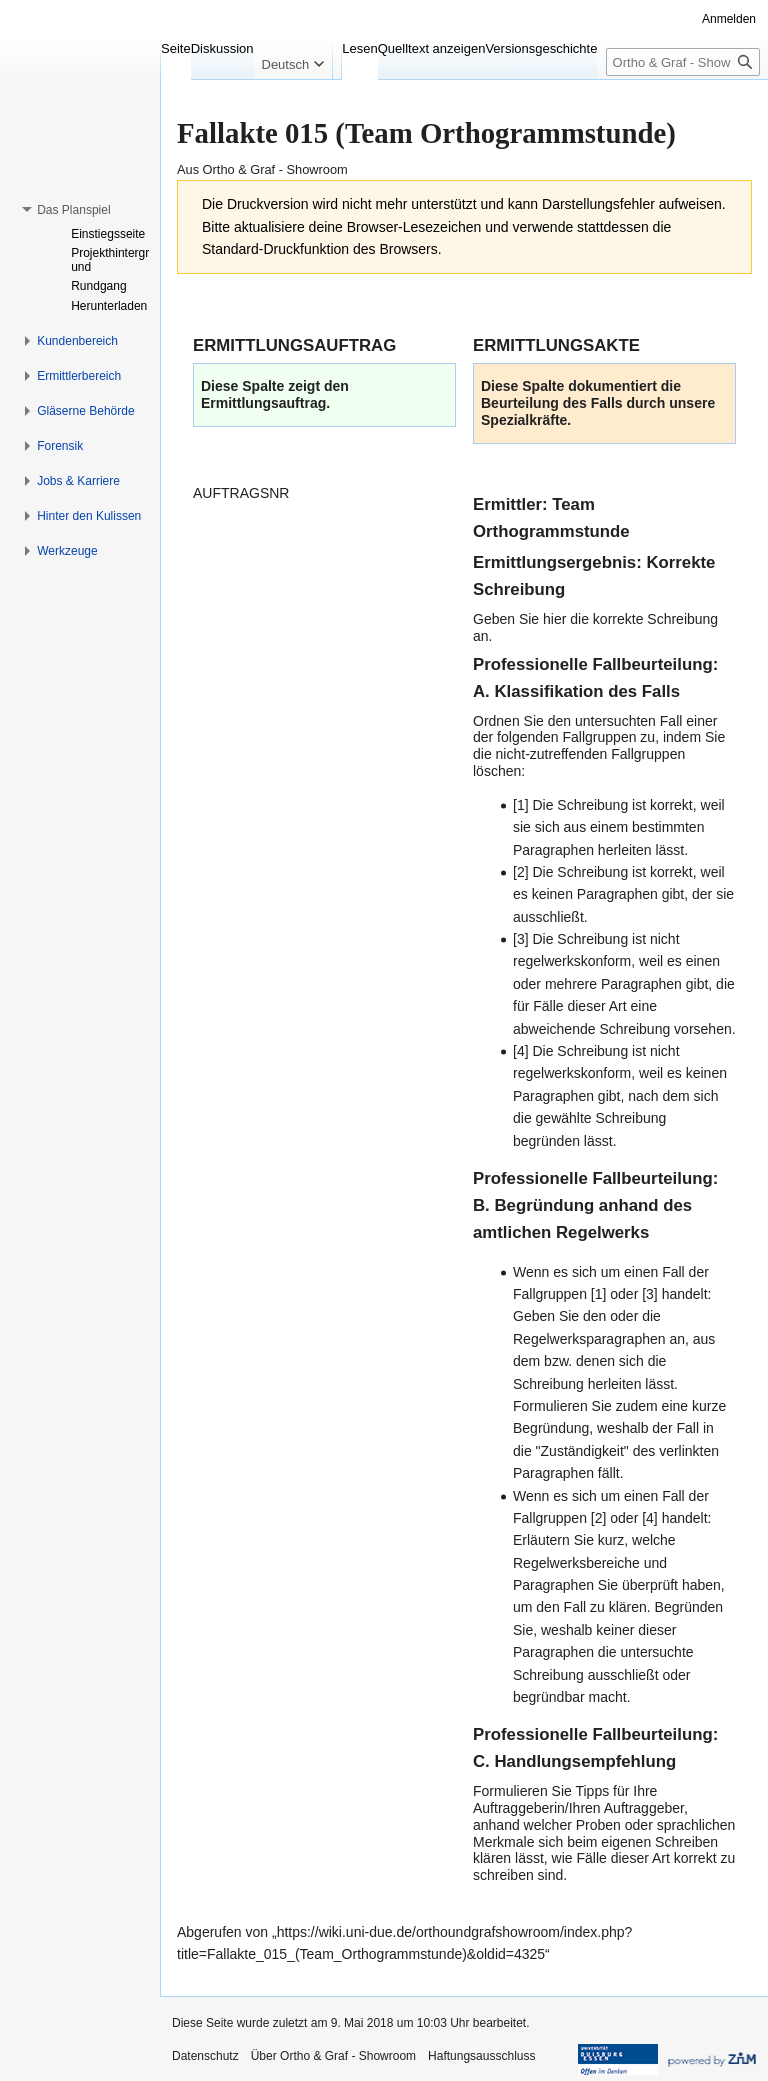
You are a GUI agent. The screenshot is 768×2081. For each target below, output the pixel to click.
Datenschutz (205, 2056)
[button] (73, 210)
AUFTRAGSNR (241, 493)
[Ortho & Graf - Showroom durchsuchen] (683, 62)
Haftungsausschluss (481, 2056)
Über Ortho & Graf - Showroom (333, 2056)
